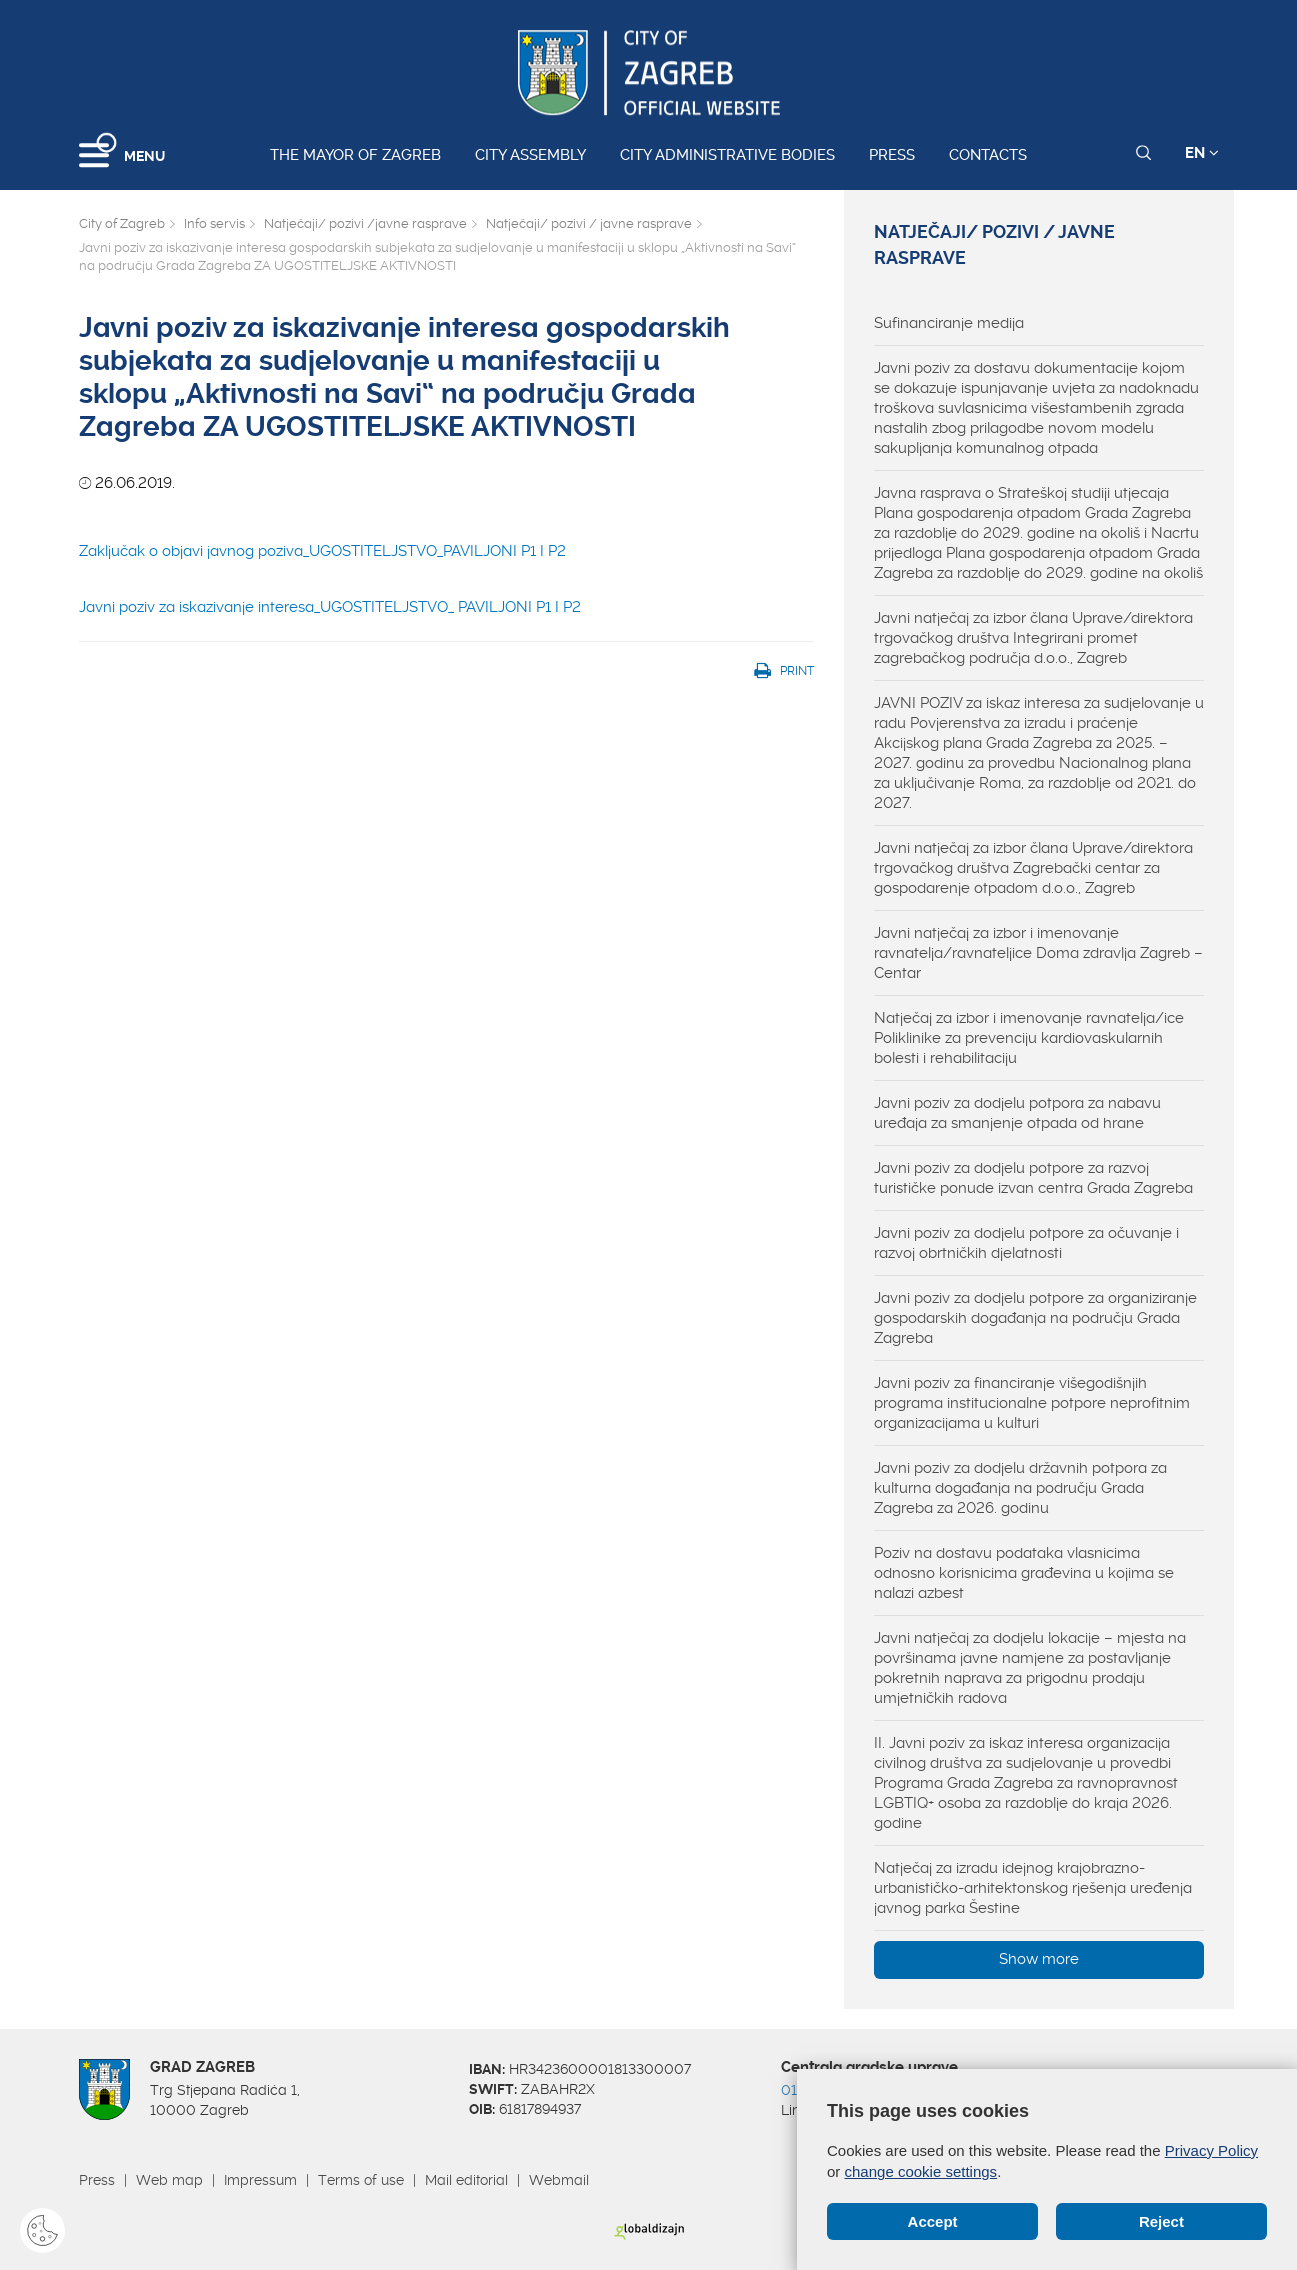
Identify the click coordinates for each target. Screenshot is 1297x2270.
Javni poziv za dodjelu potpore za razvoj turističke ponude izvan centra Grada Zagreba (1033, 1178)
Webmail (559, 2180)
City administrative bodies (727, 155)
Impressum (260, 2180)
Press (892, 155)
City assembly (530, 155)
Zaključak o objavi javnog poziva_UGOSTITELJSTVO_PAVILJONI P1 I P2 (322, 551)
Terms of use (361, 2180)
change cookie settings (921, 2171)
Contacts (988, 155)
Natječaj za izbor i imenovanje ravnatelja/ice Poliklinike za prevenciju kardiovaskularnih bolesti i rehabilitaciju (1029, 1038)
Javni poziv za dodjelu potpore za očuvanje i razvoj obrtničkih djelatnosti (1026, 1243)
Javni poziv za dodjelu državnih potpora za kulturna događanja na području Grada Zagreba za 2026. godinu (1020, 1488)
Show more (1039, 1959)
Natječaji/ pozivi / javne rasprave (589, 223)
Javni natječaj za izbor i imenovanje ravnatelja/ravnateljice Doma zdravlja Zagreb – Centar (1038, 953)
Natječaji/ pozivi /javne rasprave (365, 223)
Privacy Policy (1211, 2150)
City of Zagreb (122, 223)
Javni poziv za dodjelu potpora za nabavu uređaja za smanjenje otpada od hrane (1017, 1113)
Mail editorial (466, 2180)
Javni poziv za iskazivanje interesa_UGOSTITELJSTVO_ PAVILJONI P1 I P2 (330, 607)
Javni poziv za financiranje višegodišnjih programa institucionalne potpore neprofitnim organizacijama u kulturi (1032, 1403)
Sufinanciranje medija (949, 323)
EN (1202, 153)
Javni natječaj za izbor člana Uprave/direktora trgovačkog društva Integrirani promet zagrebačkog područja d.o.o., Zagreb (1033, 638)
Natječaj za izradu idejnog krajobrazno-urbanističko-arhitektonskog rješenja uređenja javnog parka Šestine (1033, 1888)
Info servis (214, 223)
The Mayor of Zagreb (355, 155)
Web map (169, 2180)
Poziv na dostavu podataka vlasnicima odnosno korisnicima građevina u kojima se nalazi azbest (1024, 1573)
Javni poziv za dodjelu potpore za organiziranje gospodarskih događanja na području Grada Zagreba (1035, 1318)
